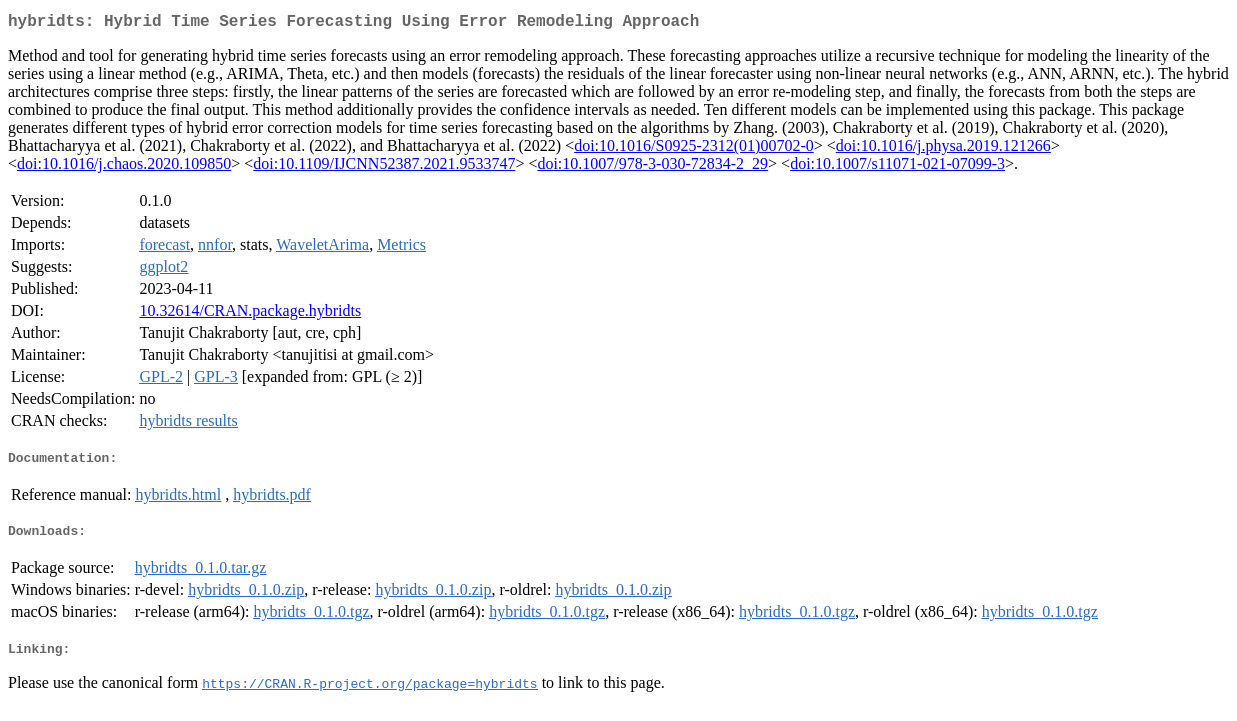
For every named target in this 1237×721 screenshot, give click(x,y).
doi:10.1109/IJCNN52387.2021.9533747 (384, 167)
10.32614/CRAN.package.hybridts (250, 314)
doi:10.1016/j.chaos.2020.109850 (124, 167)
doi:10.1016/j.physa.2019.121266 (943, 149)
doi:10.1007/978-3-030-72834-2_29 (652, 167)
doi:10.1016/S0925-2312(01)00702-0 (694, 149)
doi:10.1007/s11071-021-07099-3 (897, 167)
